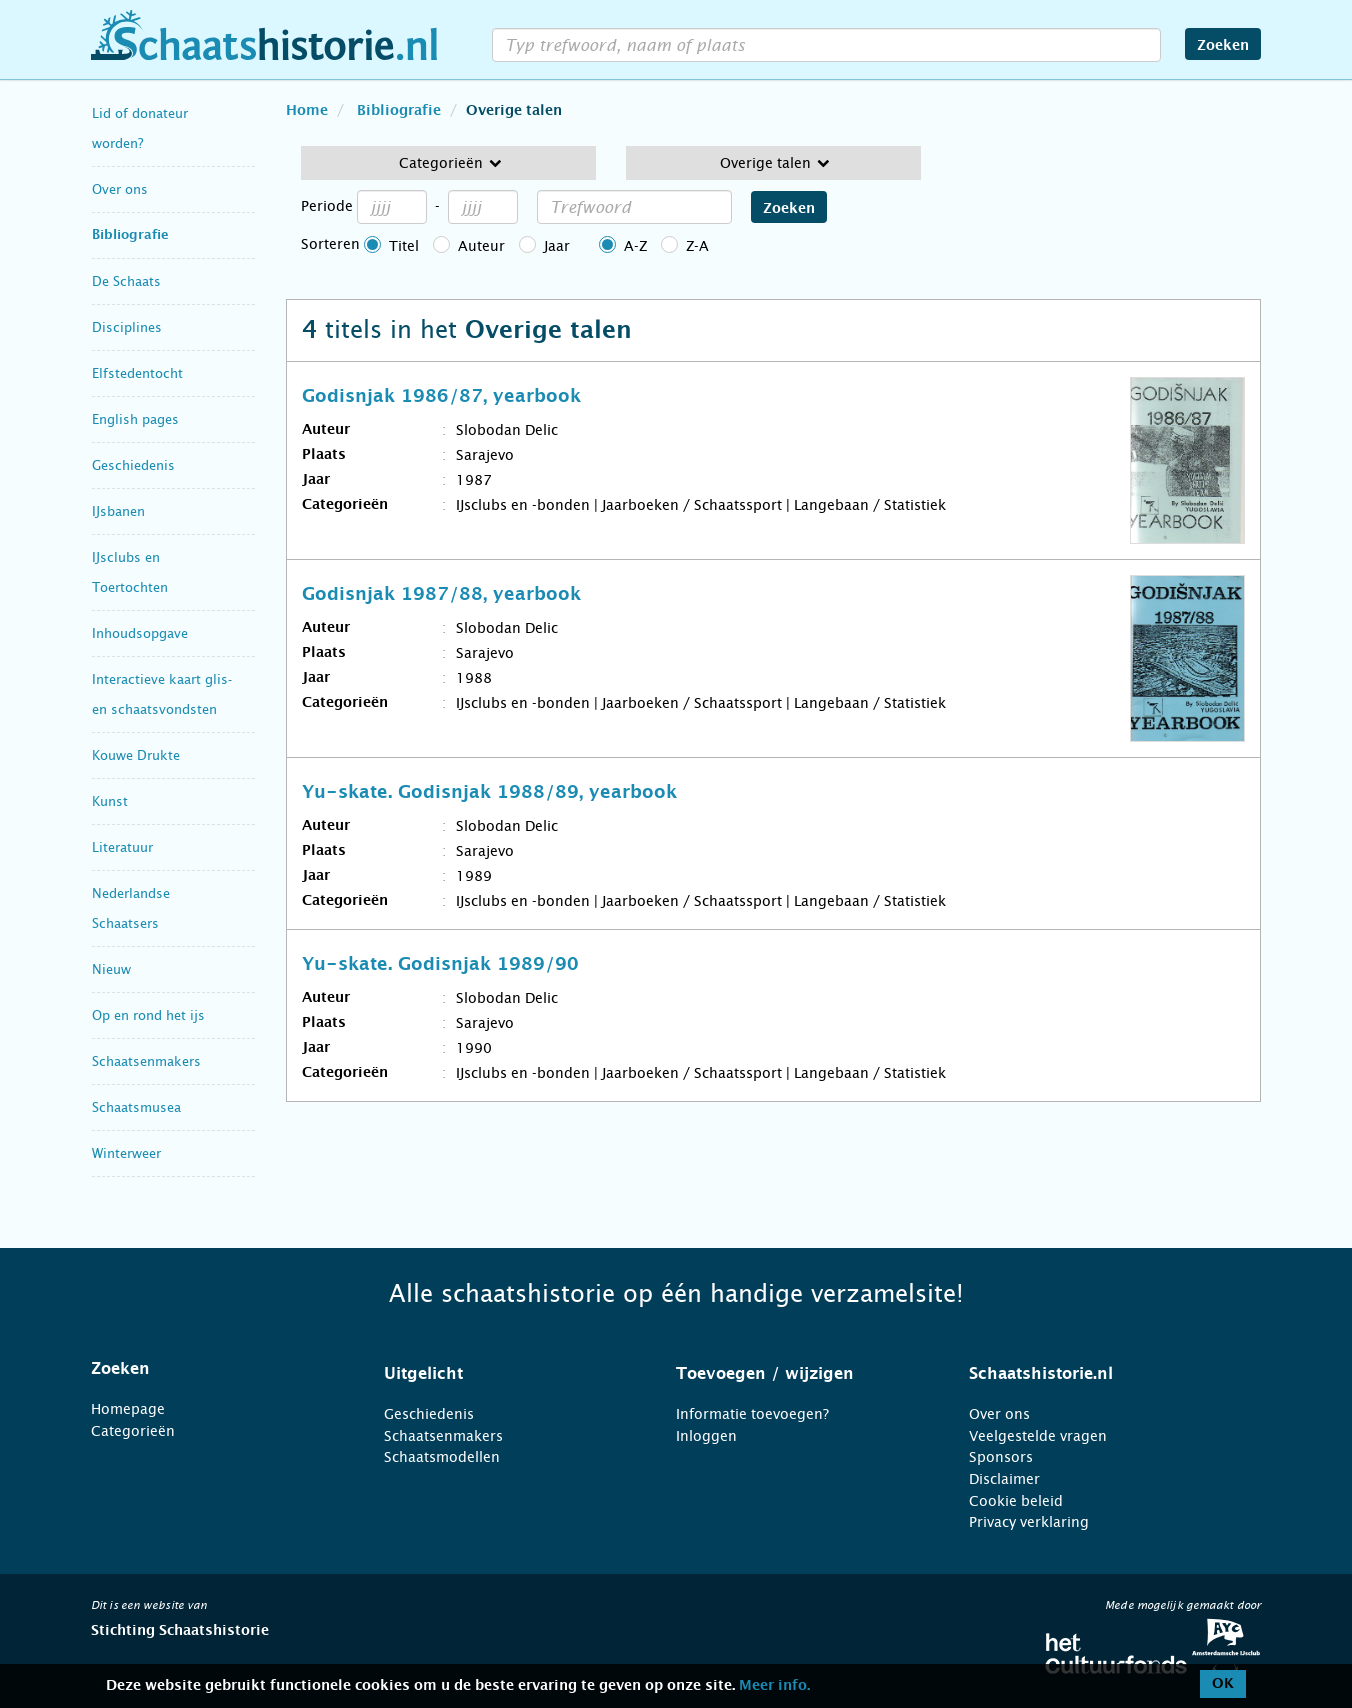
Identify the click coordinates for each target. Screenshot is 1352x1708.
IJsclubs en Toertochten (130, 572)
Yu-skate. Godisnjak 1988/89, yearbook (489, 793)
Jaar (557, 246)
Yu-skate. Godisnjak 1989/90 (440, 965)
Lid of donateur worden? (140, 128)
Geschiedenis (133, 465)
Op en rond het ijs (148, 1015)
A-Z (635, 246)
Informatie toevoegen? (752, 1414)
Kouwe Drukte (136, 755)
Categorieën (133, 1431)
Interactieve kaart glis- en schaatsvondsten (162, 694)
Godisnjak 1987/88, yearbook (441, 595)
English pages (135, 419)
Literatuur (122, 847)
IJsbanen (118, 511)
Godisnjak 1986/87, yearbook (441, 397)
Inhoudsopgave (140, 633)
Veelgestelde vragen (1038, 1436)
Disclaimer (1004, 1479)
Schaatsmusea (136, 1107)
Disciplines (127, 327)
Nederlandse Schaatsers (131, 908)
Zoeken (1223, 46)
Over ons (120, 189)
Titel (404, 246)
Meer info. (774, 1686)
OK (1223, 1684)
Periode (327, 206)
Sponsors (1001, 1457)
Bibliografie (130, 235)
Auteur (481, 246)
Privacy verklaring (1029, 1522)
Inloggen (706, 1436)
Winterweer (126, 1153)
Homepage (128, 1409)
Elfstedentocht (137, 373)
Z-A (697, 246)
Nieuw (111, 969)
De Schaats (126, 281)
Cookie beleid (1016, 1501)
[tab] (212, 1369)
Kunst (110, 801)
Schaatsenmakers (146, 1061)
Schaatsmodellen (442, 1457)
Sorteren (330, 244)
